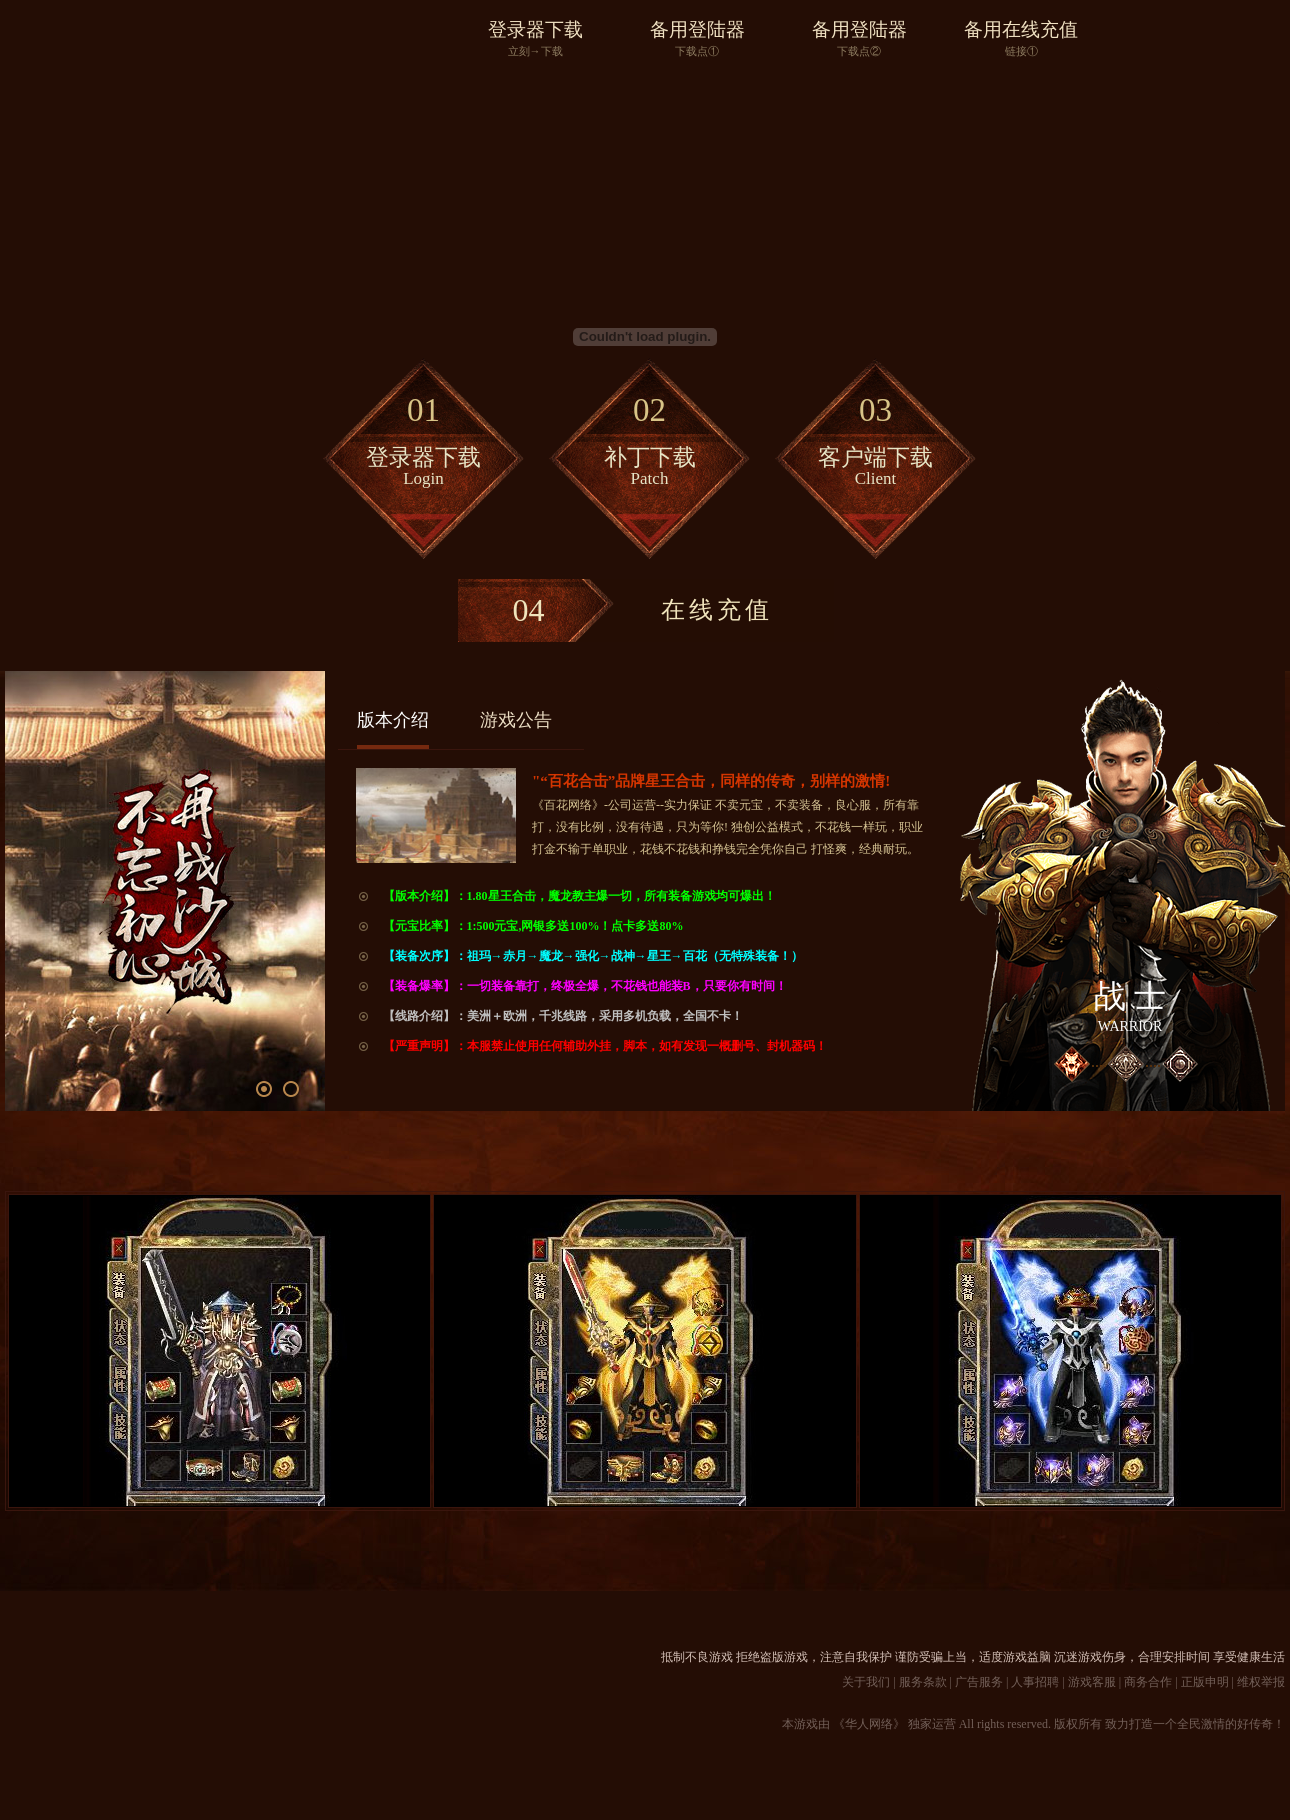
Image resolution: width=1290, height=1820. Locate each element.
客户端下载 (875, 435)
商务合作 (1148, 1682)
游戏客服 (1092, 1682)
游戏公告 (516, 720)
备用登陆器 (697, 39)
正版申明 (1205, 1682)
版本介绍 (393, 720)
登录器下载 (535, 39)
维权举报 (1261, 1682)
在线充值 (615, 610)
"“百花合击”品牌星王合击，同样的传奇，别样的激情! (711, 781)
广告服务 (979, 1682)
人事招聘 (1035, 1682)
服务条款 (923, 1682)
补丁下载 (649, 435)
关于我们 (866, 1682)
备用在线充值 (1021, 39)
